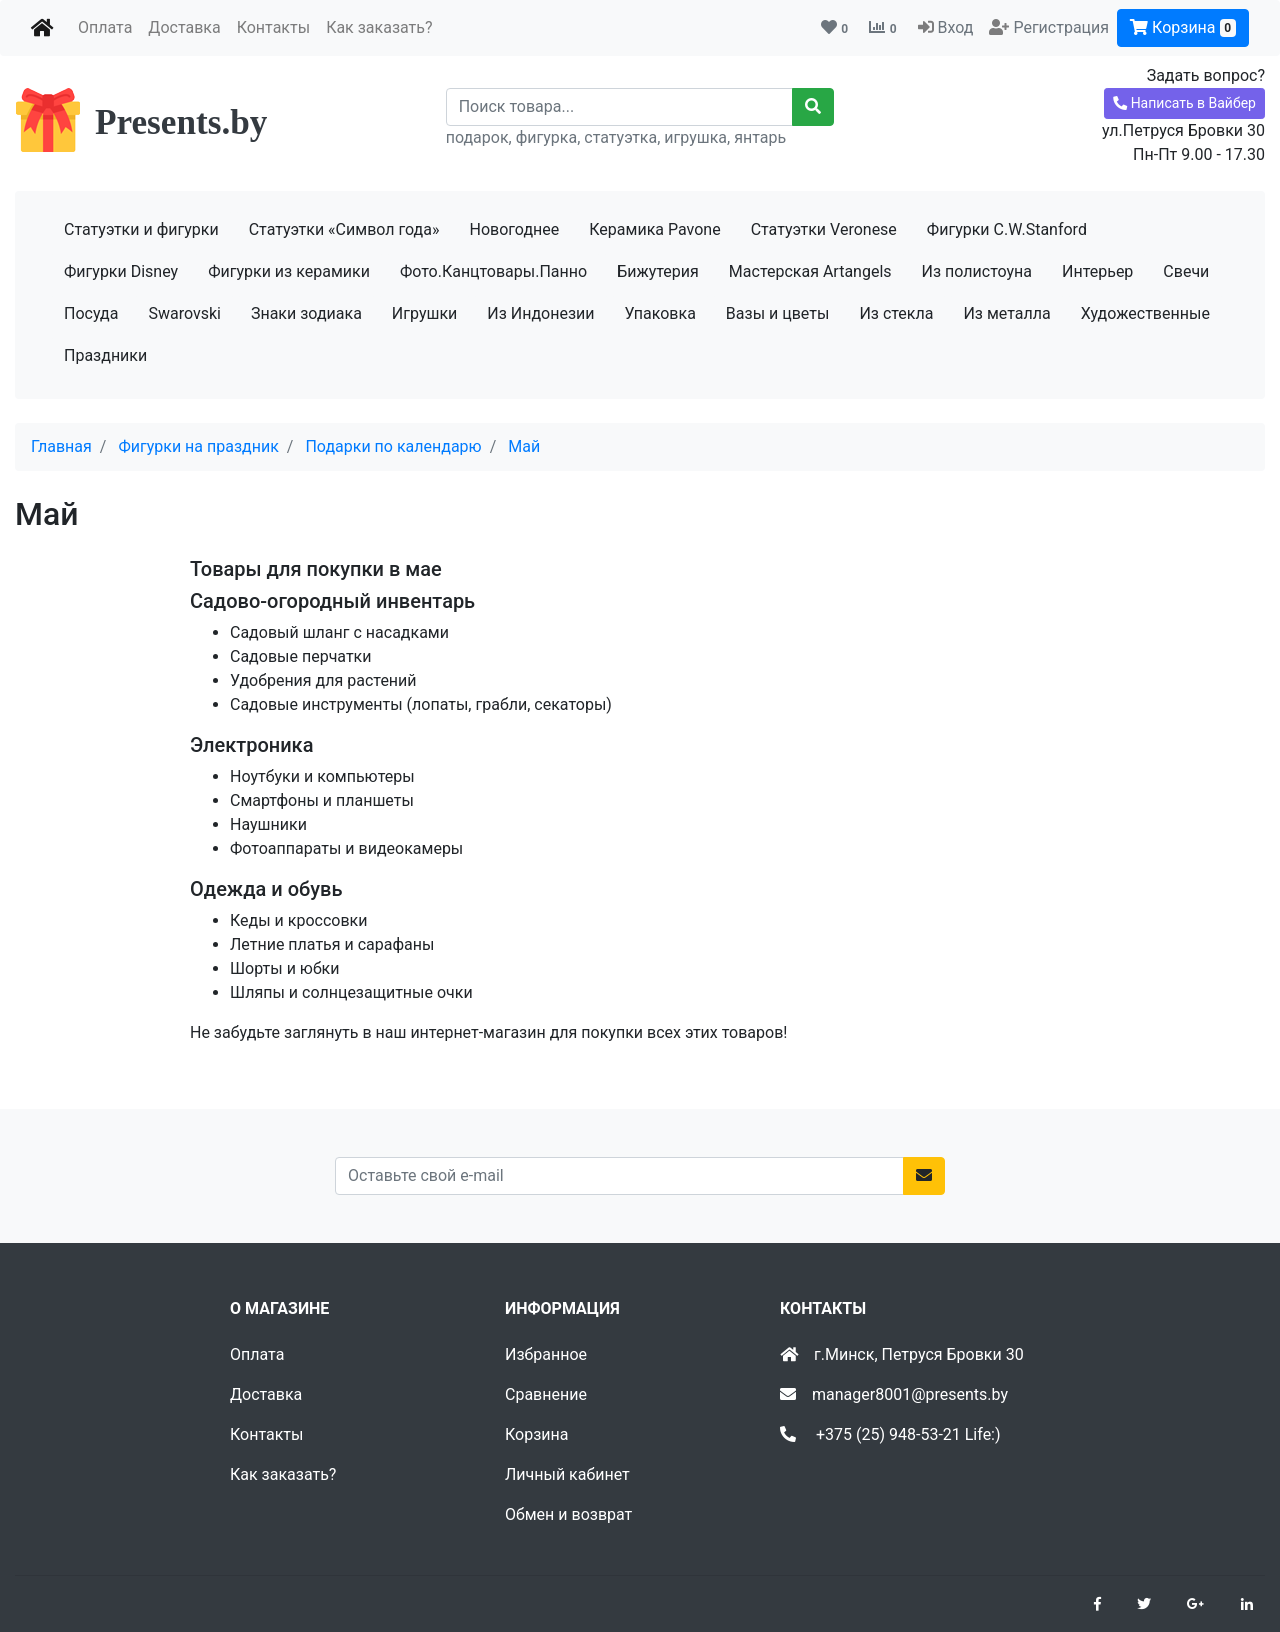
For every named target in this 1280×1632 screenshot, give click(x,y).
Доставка (184, 27)
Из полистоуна (977, 271)
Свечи (1186, 271)
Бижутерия (658, 271)
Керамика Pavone (654, 229)
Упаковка (660, 313)
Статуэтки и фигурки (141, 229)
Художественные (1145, 313)
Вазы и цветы (778, 313)
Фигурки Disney (121, 271)
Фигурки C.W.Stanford (1007, 229)
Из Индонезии (540, 313)
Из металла (1006, 313)
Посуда (91, 313)
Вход (955, 27)
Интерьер (1097, 271)
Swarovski (184, 313)
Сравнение (546, 1394)
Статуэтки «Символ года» (344, 229)
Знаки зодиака (306, 313)
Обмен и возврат (568, 1514)
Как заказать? (379, 27)
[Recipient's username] (620, 107)
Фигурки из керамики (289, 271)
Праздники (105, 355)
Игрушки (424, 313)
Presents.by (181, 122)
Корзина (1183, 27)
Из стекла (896, 313)
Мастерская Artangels (810, 271)
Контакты (273, 27)
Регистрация (1061, 27)
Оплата (105, 27)
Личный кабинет (567, 1474)
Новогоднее (514, 229)
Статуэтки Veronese (824, 229)
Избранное (546, 1354)
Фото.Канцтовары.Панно (493, 271)
